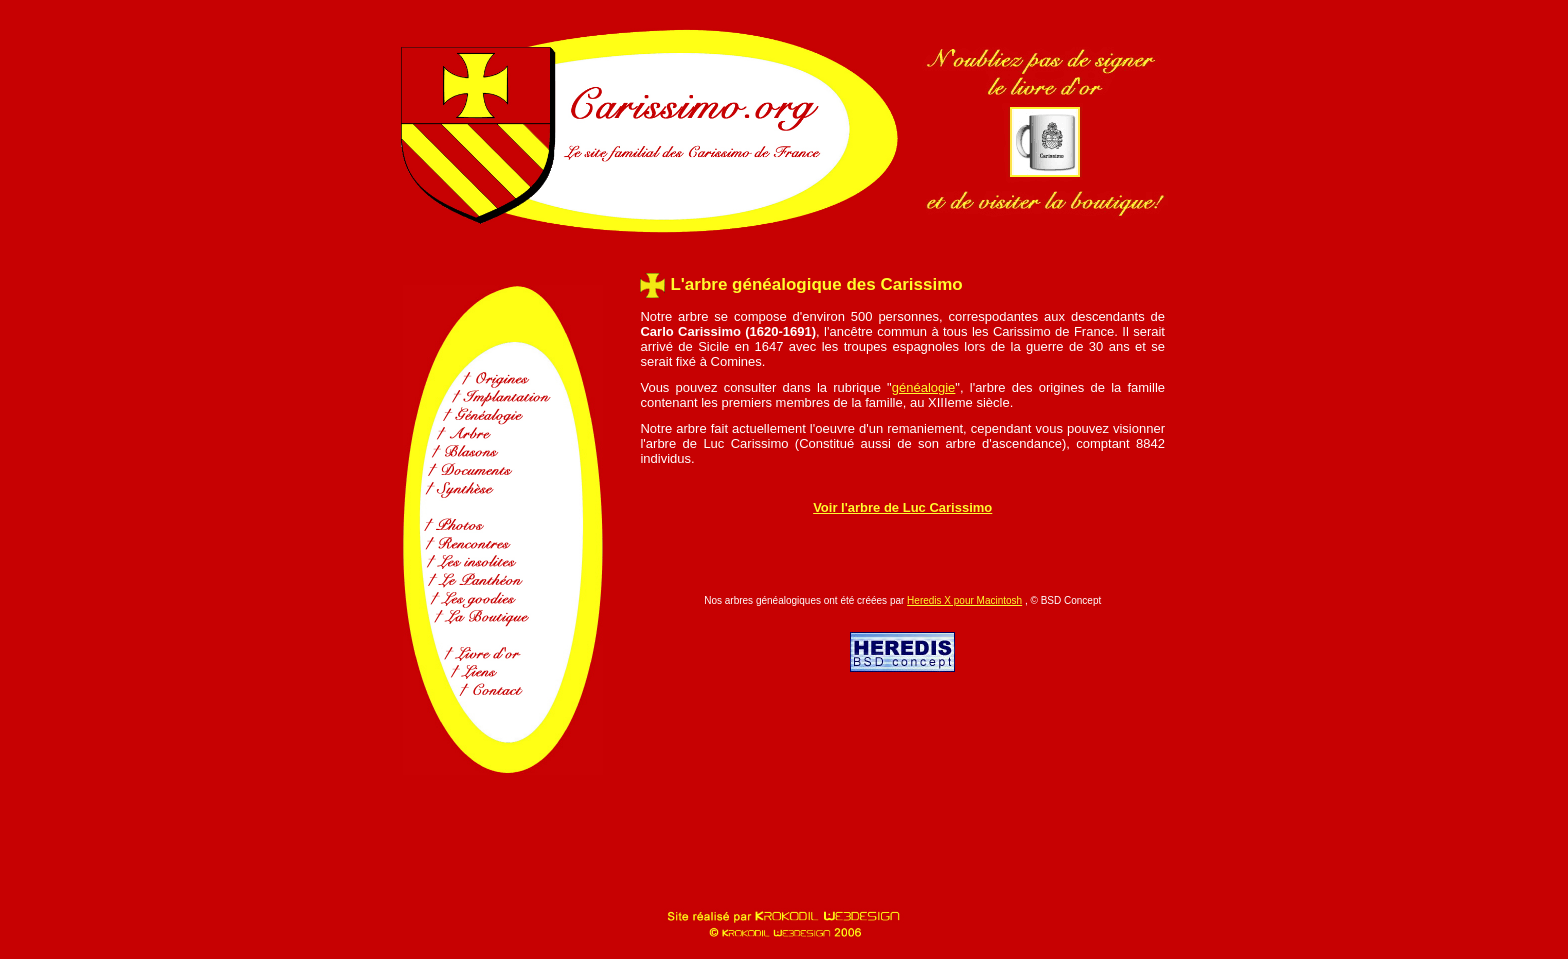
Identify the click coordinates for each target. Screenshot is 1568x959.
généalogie (924, 387)
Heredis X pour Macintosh (964, 600)
